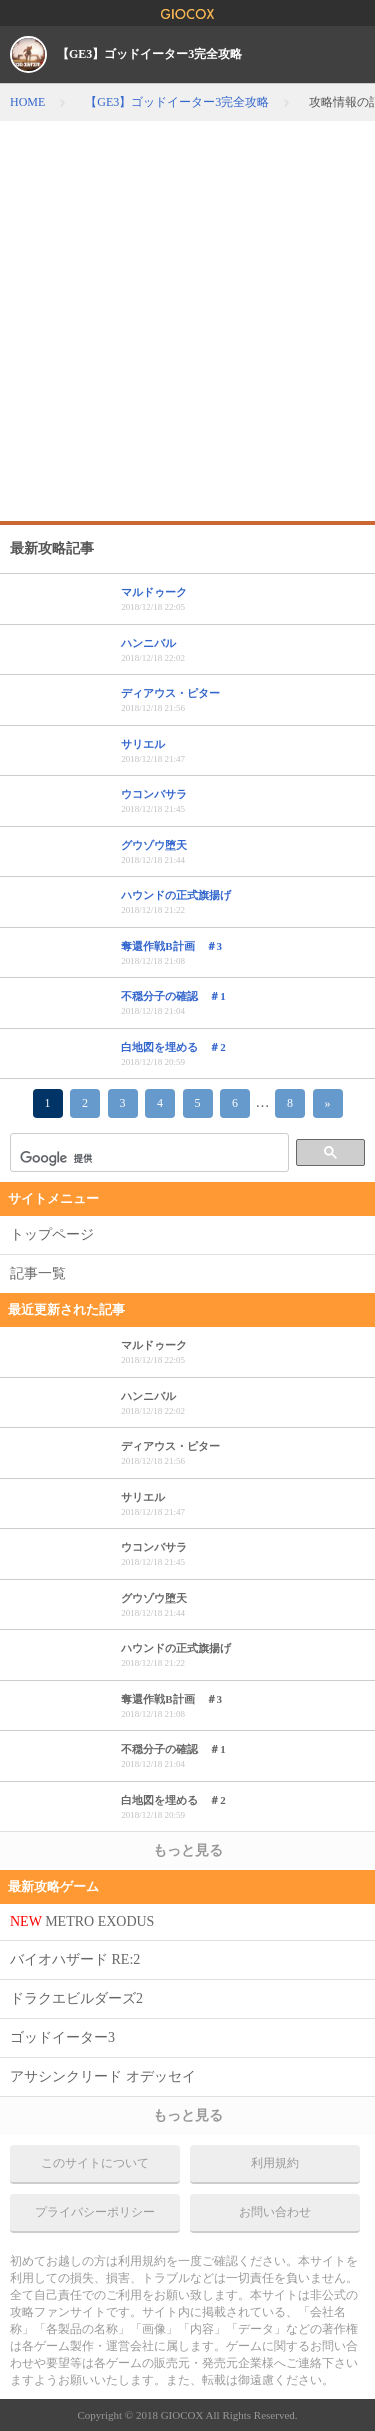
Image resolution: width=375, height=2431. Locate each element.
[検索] (147, 1158)
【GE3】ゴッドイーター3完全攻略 (149, 54)
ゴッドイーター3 (62, 2037)
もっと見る (188, 1850)
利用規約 (275, 2163)
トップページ (52, 1234)
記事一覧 (38, 1273)
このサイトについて (95, 2163)
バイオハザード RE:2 (75, 1959)
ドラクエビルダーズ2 (76, 1998)
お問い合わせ (275, 2212)
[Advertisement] (187, 318)
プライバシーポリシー (95, 2212)
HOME (27, 102)
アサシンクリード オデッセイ (103, 2076)
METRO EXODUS (82, 1921)
